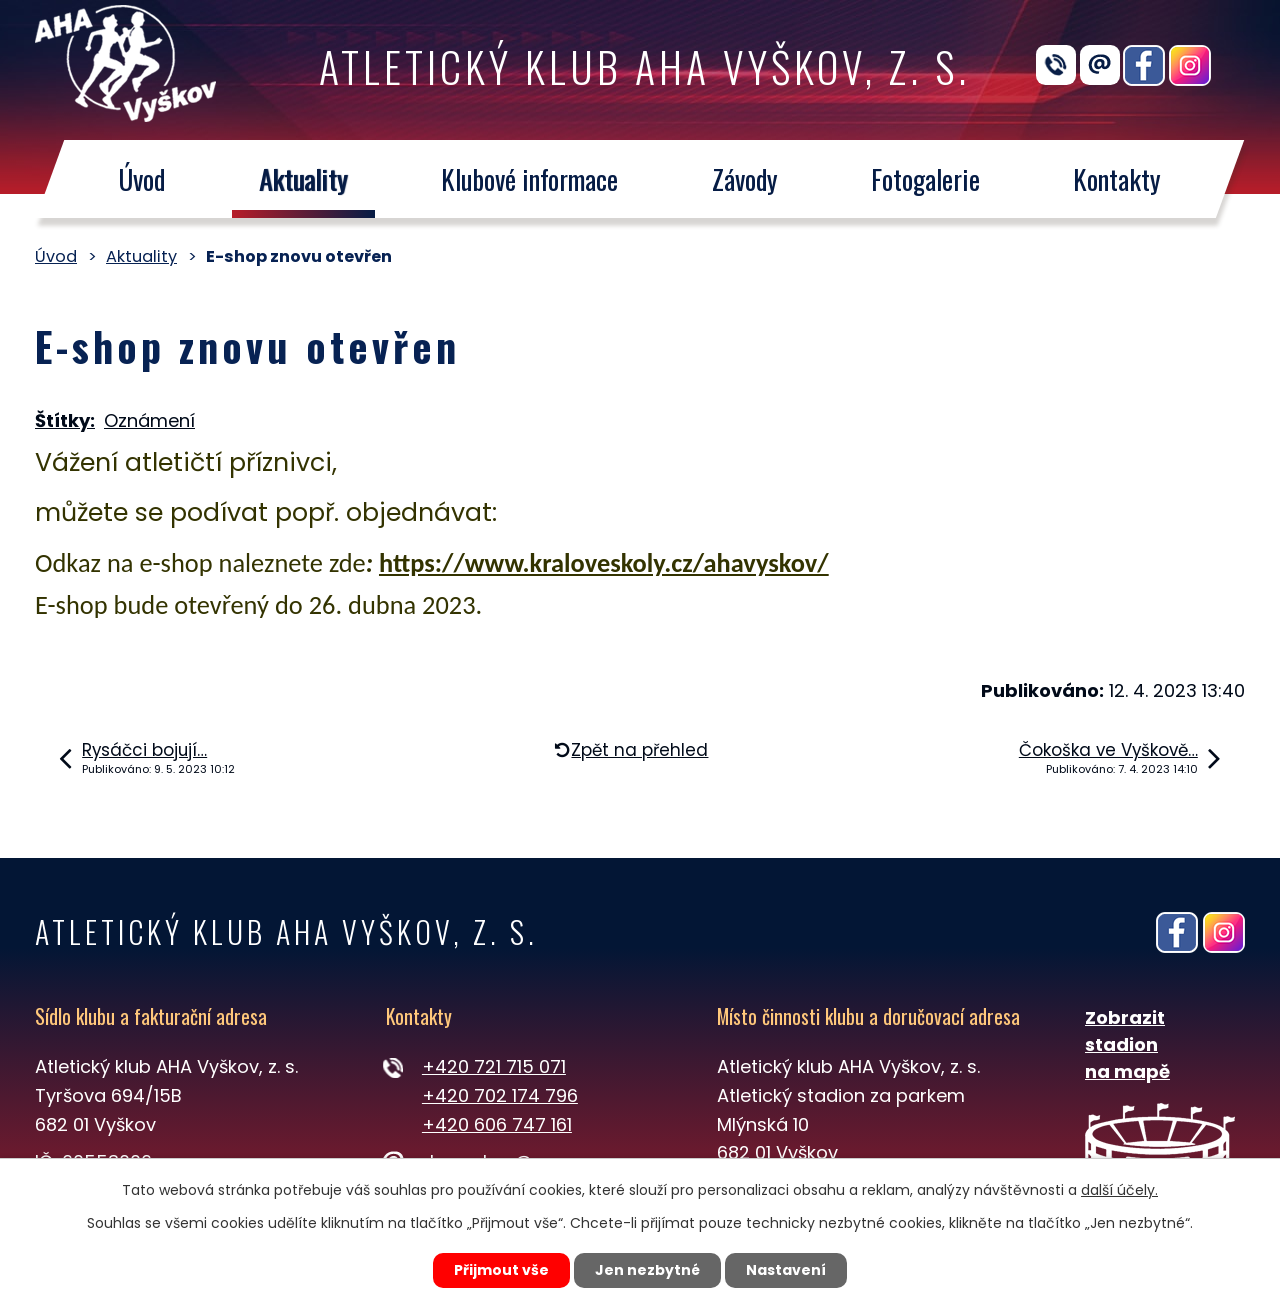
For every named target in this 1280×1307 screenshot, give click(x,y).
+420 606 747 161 (497, 1124)
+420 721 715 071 (494, 1066)
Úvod (141, 179)
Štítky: (65, 420)
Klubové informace (529, 179)
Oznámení (149, 420)
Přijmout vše (501, 1270)
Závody (745, 179)
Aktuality (303, 179)
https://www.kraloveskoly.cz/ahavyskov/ (604, 563)
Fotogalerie (925, 179)
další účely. (1119, 1190)
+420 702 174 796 (500, 1095)
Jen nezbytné (647, 1270)
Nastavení (786, 1270)
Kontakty (1118, 179)
